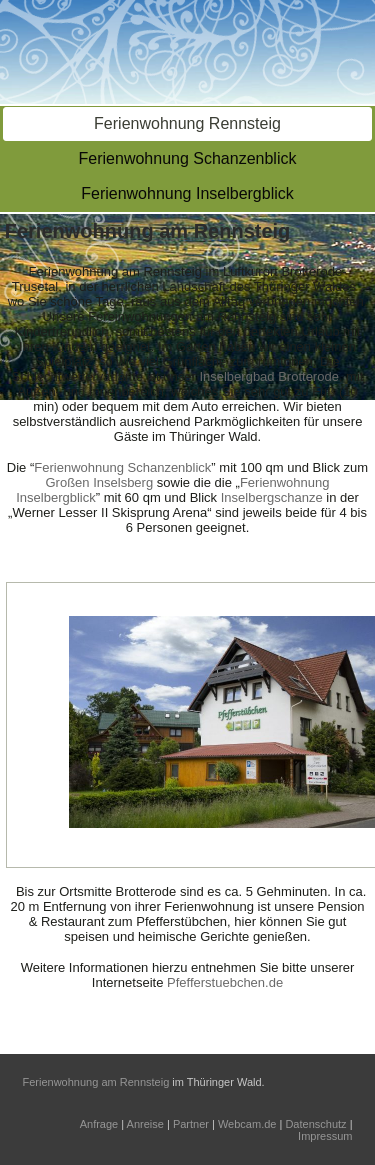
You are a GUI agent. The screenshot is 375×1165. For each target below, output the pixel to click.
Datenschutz (315, 1124)
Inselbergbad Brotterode (268, 376)
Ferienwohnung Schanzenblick (188, 158)
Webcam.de (247, 1124)
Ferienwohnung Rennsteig (187, 123)
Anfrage (99, 1124)
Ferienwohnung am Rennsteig (96, 1082)
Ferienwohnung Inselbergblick (187, 193)
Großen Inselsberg (99, 482)
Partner (191, 1124)
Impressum (325, 1136)
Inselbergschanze (272, 497)
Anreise (145, 1124)
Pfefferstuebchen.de (225, 982)
